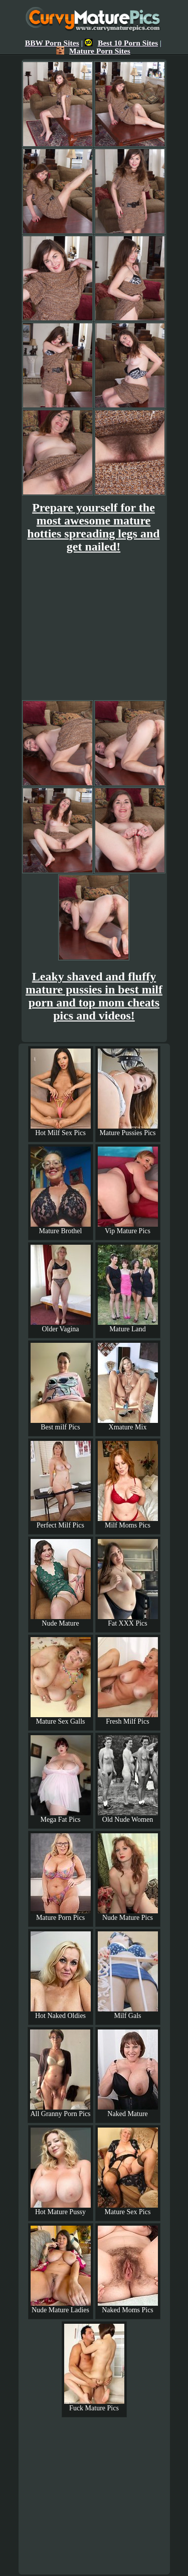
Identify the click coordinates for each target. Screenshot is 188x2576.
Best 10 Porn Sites (121, 43)
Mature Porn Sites (93, 51)
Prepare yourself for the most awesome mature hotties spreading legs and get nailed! (93, 527)
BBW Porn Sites (52, 43)
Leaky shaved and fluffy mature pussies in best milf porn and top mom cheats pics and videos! (94, 996)
